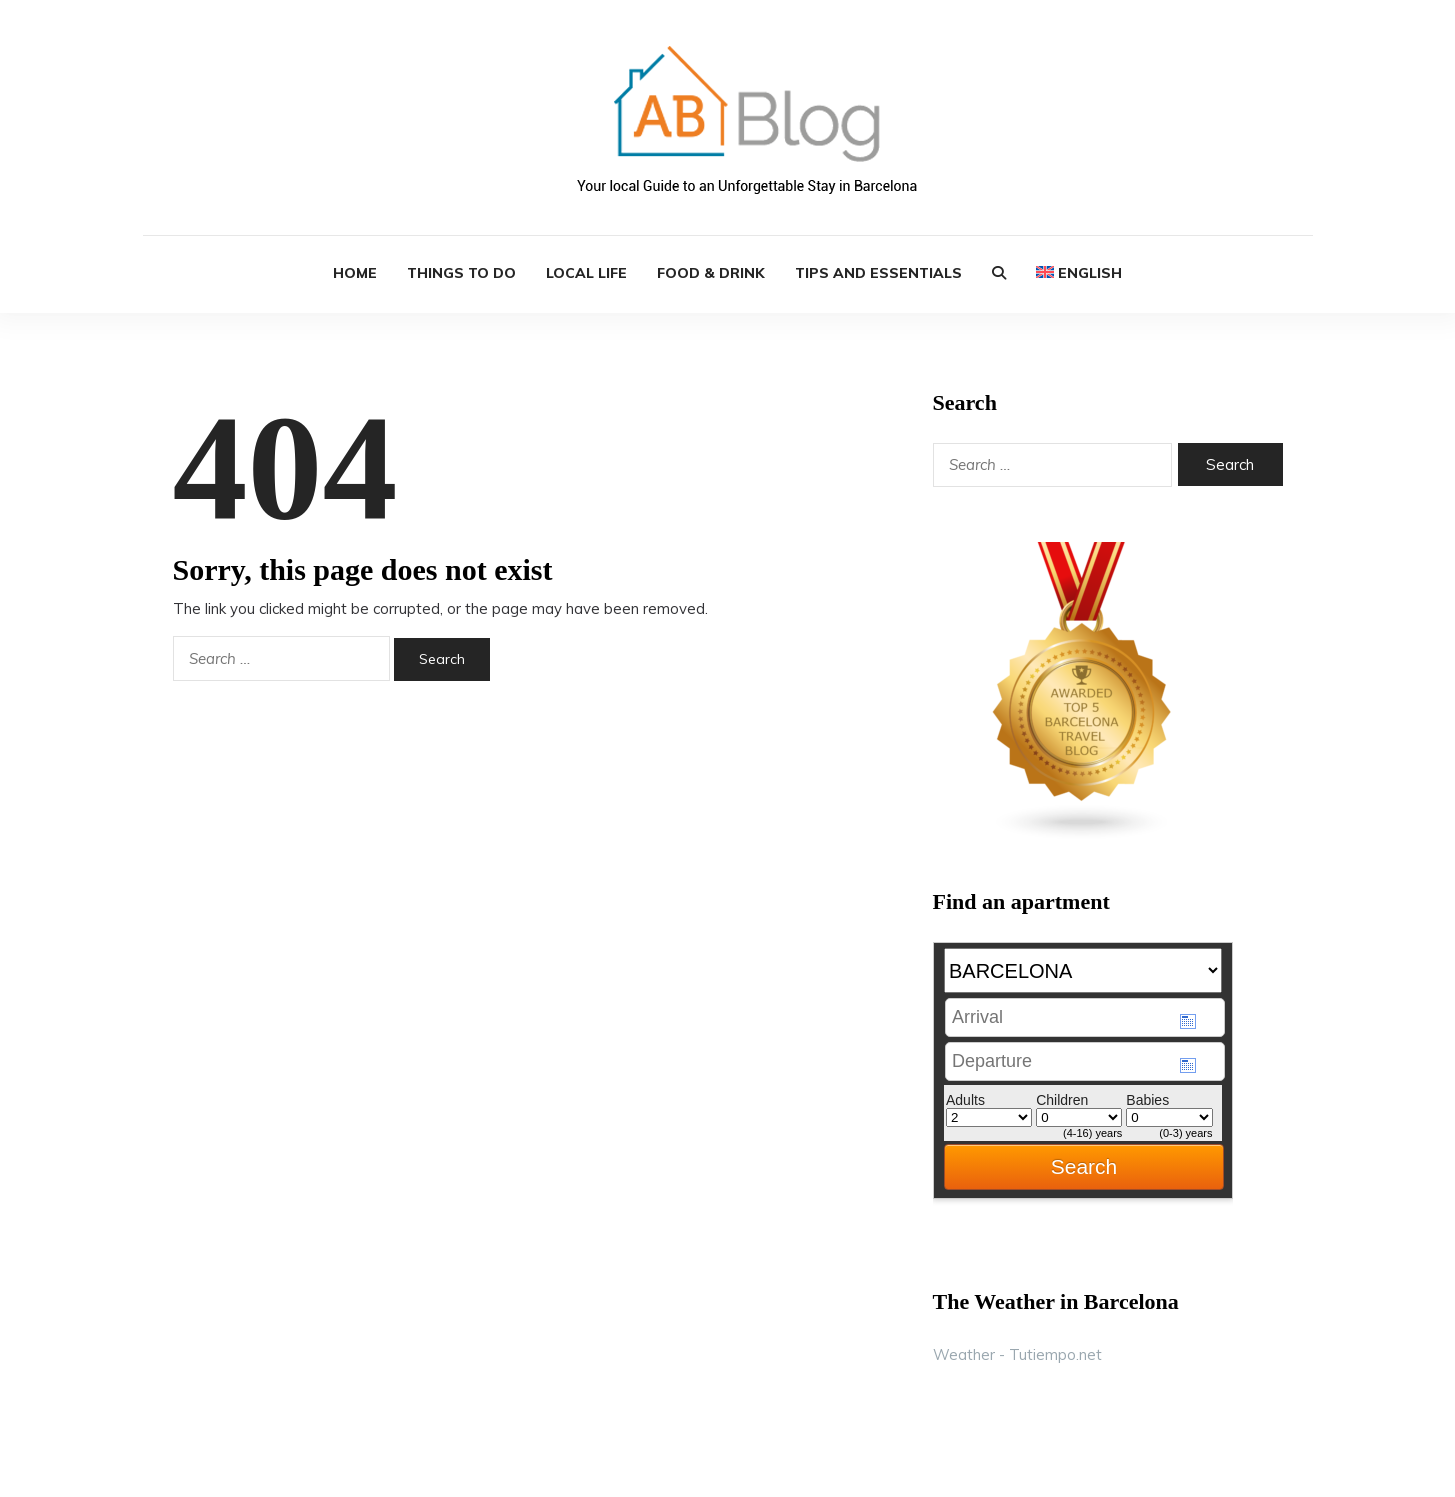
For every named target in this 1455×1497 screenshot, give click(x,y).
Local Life (586, 273)
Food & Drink (711, 273)
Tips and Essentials (878, 273)
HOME (355, 273)
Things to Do (461, 273)
